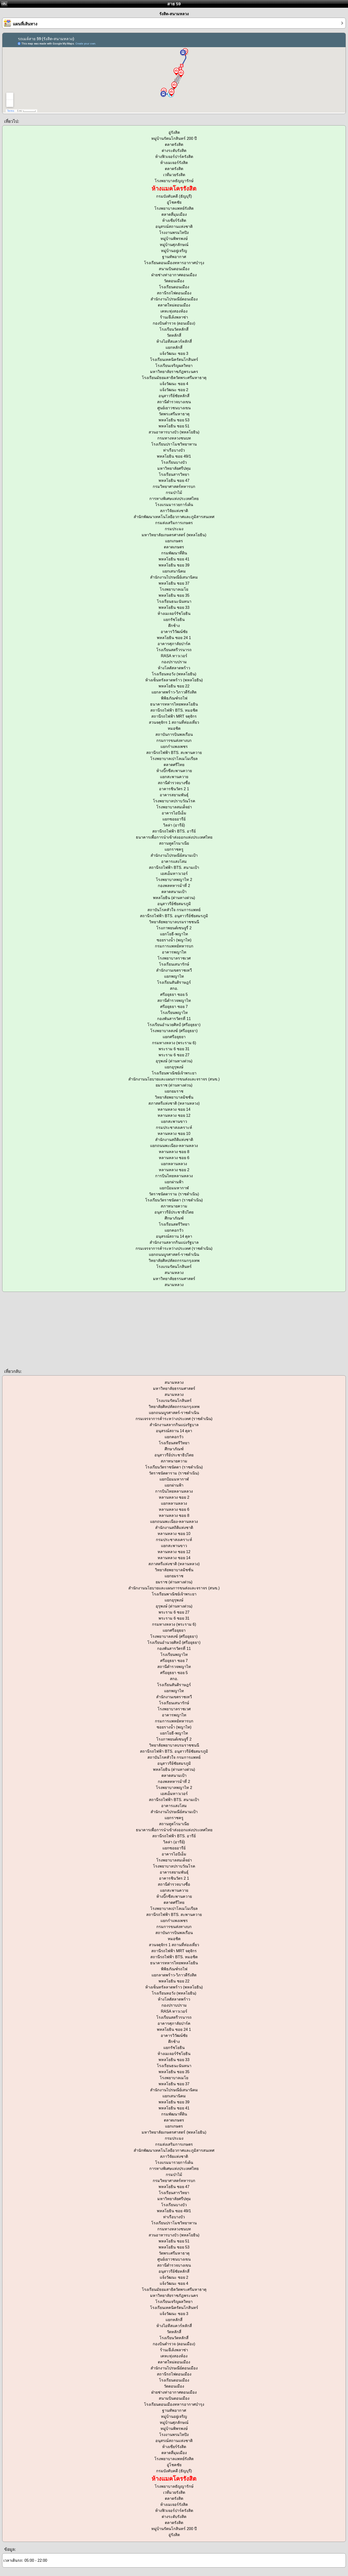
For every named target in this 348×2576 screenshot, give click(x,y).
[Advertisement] (145, 1330)
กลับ (4, 4)
